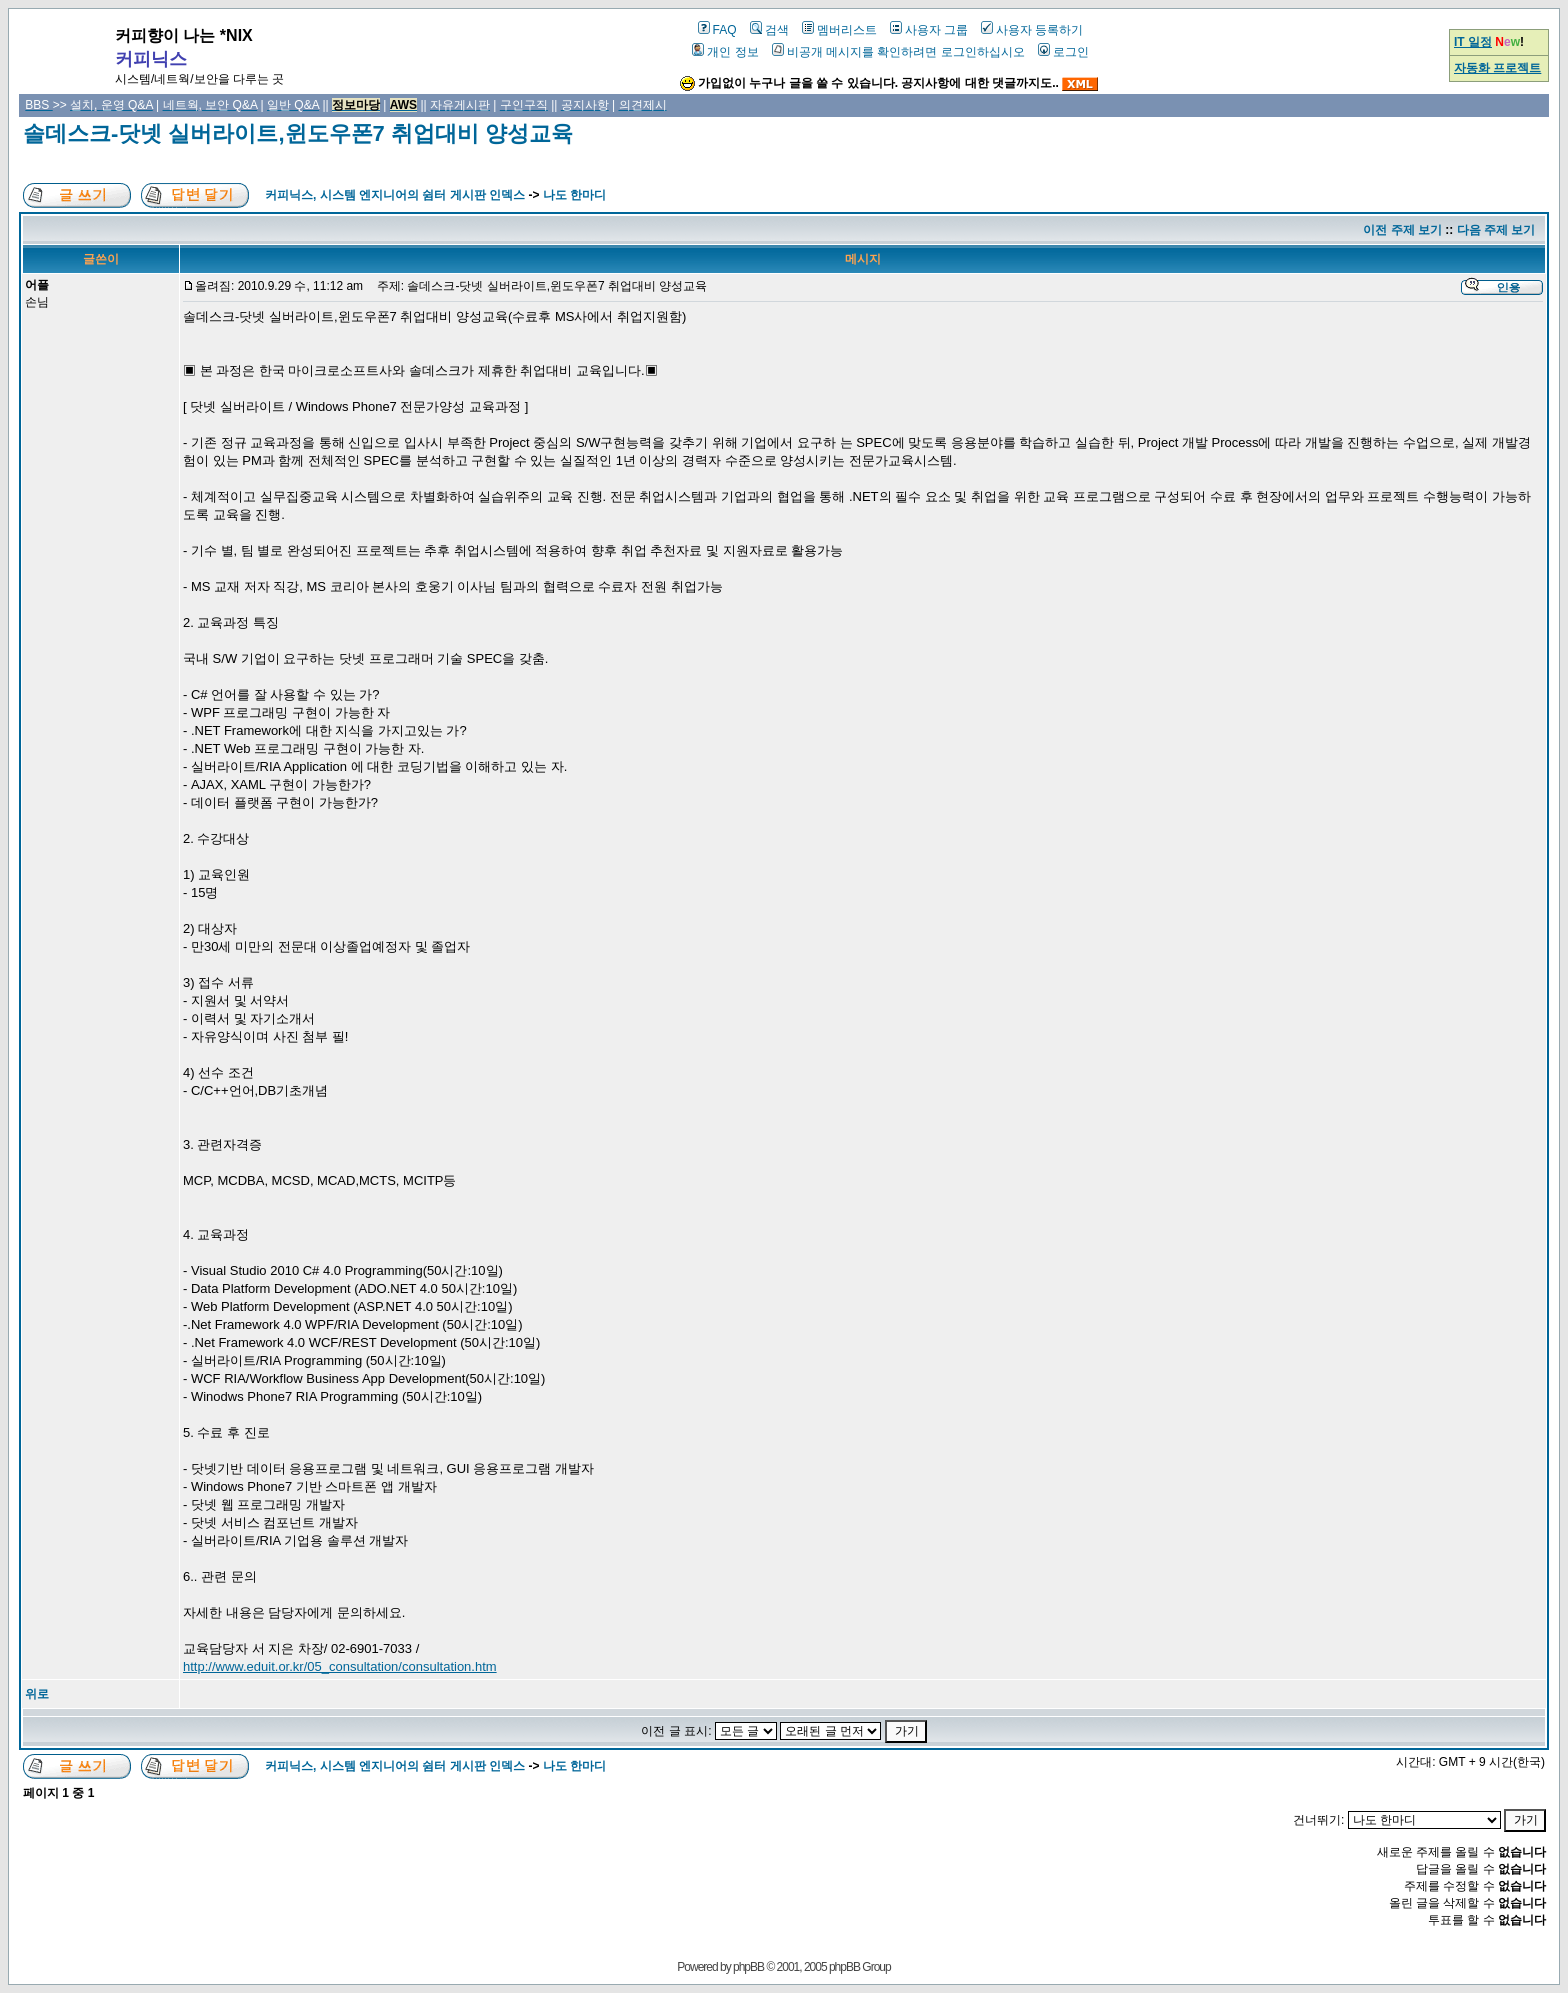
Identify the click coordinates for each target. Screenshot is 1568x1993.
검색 (769, 30)
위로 (37, 1694)
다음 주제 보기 (1496, 230)
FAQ (717, 30)
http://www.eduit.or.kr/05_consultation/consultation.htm (340, 1666)
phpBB (748, 1967)
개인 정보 (725, 52)
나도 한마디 (574, 195)
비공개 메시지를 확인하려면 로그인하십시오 (898, 52)
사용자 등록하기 (1032, 30)
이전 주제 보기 (1402, 230)
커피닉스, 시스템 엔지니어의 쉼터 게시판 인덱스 (395, 195)
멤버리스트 (839, 30)
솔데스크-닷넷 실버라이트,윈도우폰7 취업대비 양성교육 (298, 133)
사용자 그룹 (929, 30)
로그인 (1063, 52)
